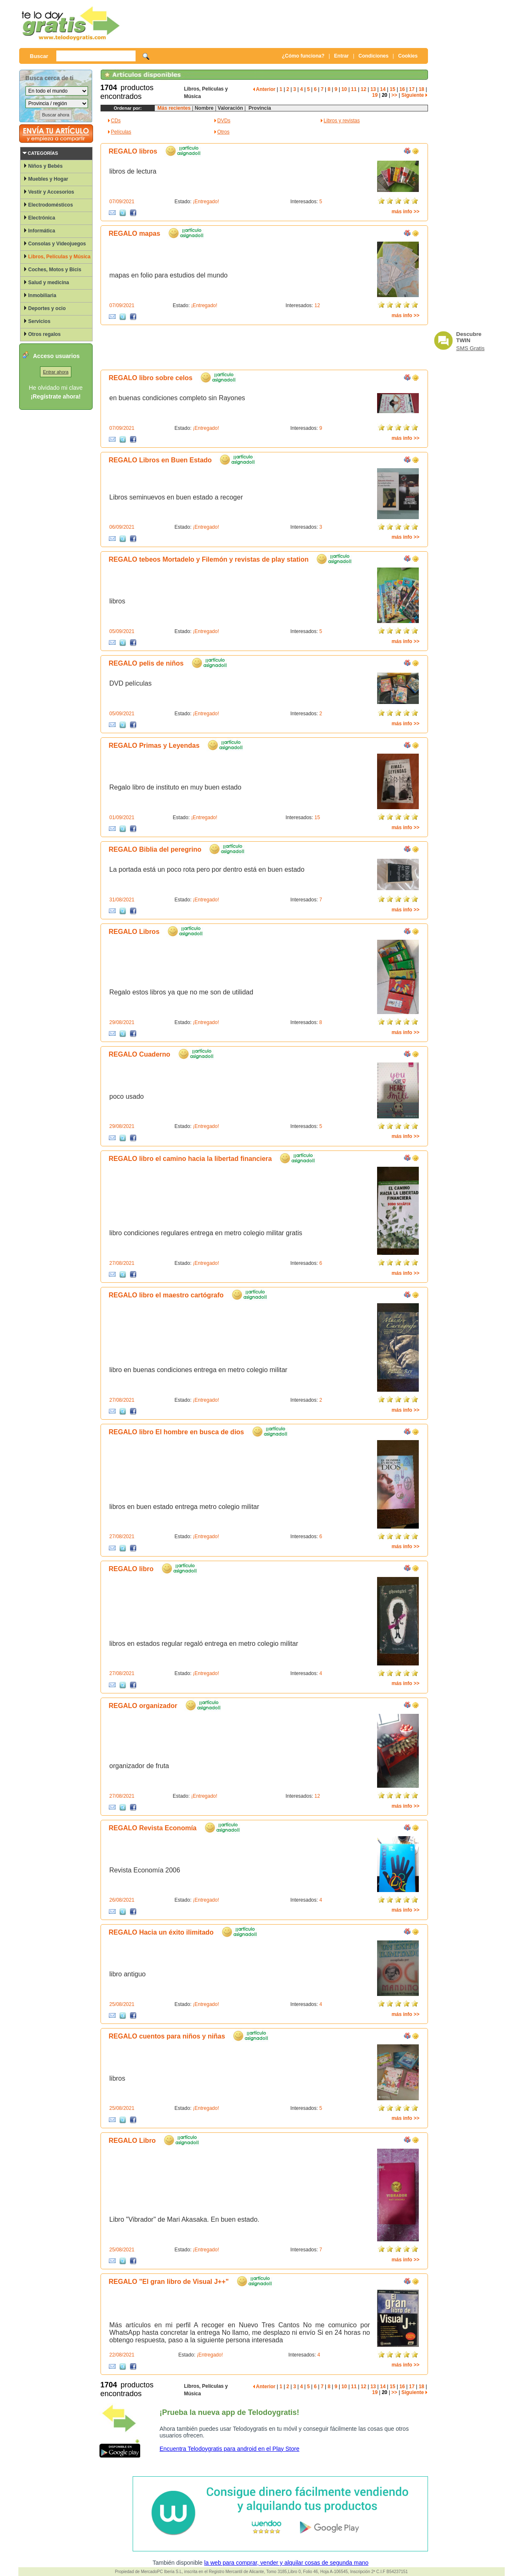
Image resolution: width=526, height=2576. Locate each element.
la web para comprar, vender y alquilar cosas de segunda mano (286, 2562)
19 (375, 95)
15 (392, 89)
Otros (223, 132)
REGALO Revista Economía (153, 1828)
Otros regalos (44, 334)
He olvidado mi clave (56, 387)
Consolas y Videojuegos (57, 244)
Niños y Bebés (45, 166)
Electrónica (41, 218)
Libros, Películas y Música (59, 257)
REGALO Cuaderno (140, 1054)
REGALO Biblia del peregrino (155, 849)
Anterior (264, 89)
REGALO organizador (143, 1705)
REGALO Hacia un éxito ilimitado (161, 1932)
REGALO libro (131, 1568)
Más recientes (174, 108)
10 (344, 89)
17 (412, 89)
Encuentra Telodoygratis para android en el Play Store (229, 2448)
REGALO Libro (132, 2140)
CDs (116, 121)
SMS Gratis (470, 348)
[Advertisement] (275, 23)
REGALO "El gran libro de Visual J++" (169, 2281)
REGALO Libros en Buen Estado (160, 460)
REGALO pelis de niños (146, 663)
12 (363, 89)
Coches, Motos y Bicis (54, 269)
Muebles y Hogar (48, 179)
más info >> (406, 211)
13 (373, 89)
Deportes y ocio (47, 308)
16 (402, 89)
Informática (41, 231)
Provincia (258, 108)
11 (354, 89)
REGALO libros (133, 151)
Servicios (39, 321)
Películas (121, 132)
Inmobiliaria (42, 295)
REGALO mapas (135, 233)
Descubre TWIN (469, 337)
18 (421, 89)
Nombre (204, 108)
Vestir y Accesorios (51, 192)
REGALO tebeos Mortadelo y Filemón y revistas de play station (209, 559)
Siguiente (414, 95)
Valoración (229, 108)
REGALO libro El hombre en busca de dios (176, 1432)
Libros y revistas (342, 121)
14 (382, 89)
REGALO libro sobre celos (151, 377)
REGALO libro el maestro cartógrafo (166, 1295)
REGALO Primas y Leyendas (154, 745)
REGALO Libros (134, 931)
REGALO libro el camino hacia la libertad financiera (190, 1158)
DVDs (223, 121)
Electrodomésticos (50, 205)
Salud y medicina (48, 282)
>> (394, 95)
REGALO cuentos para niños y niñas (167, 2036)
